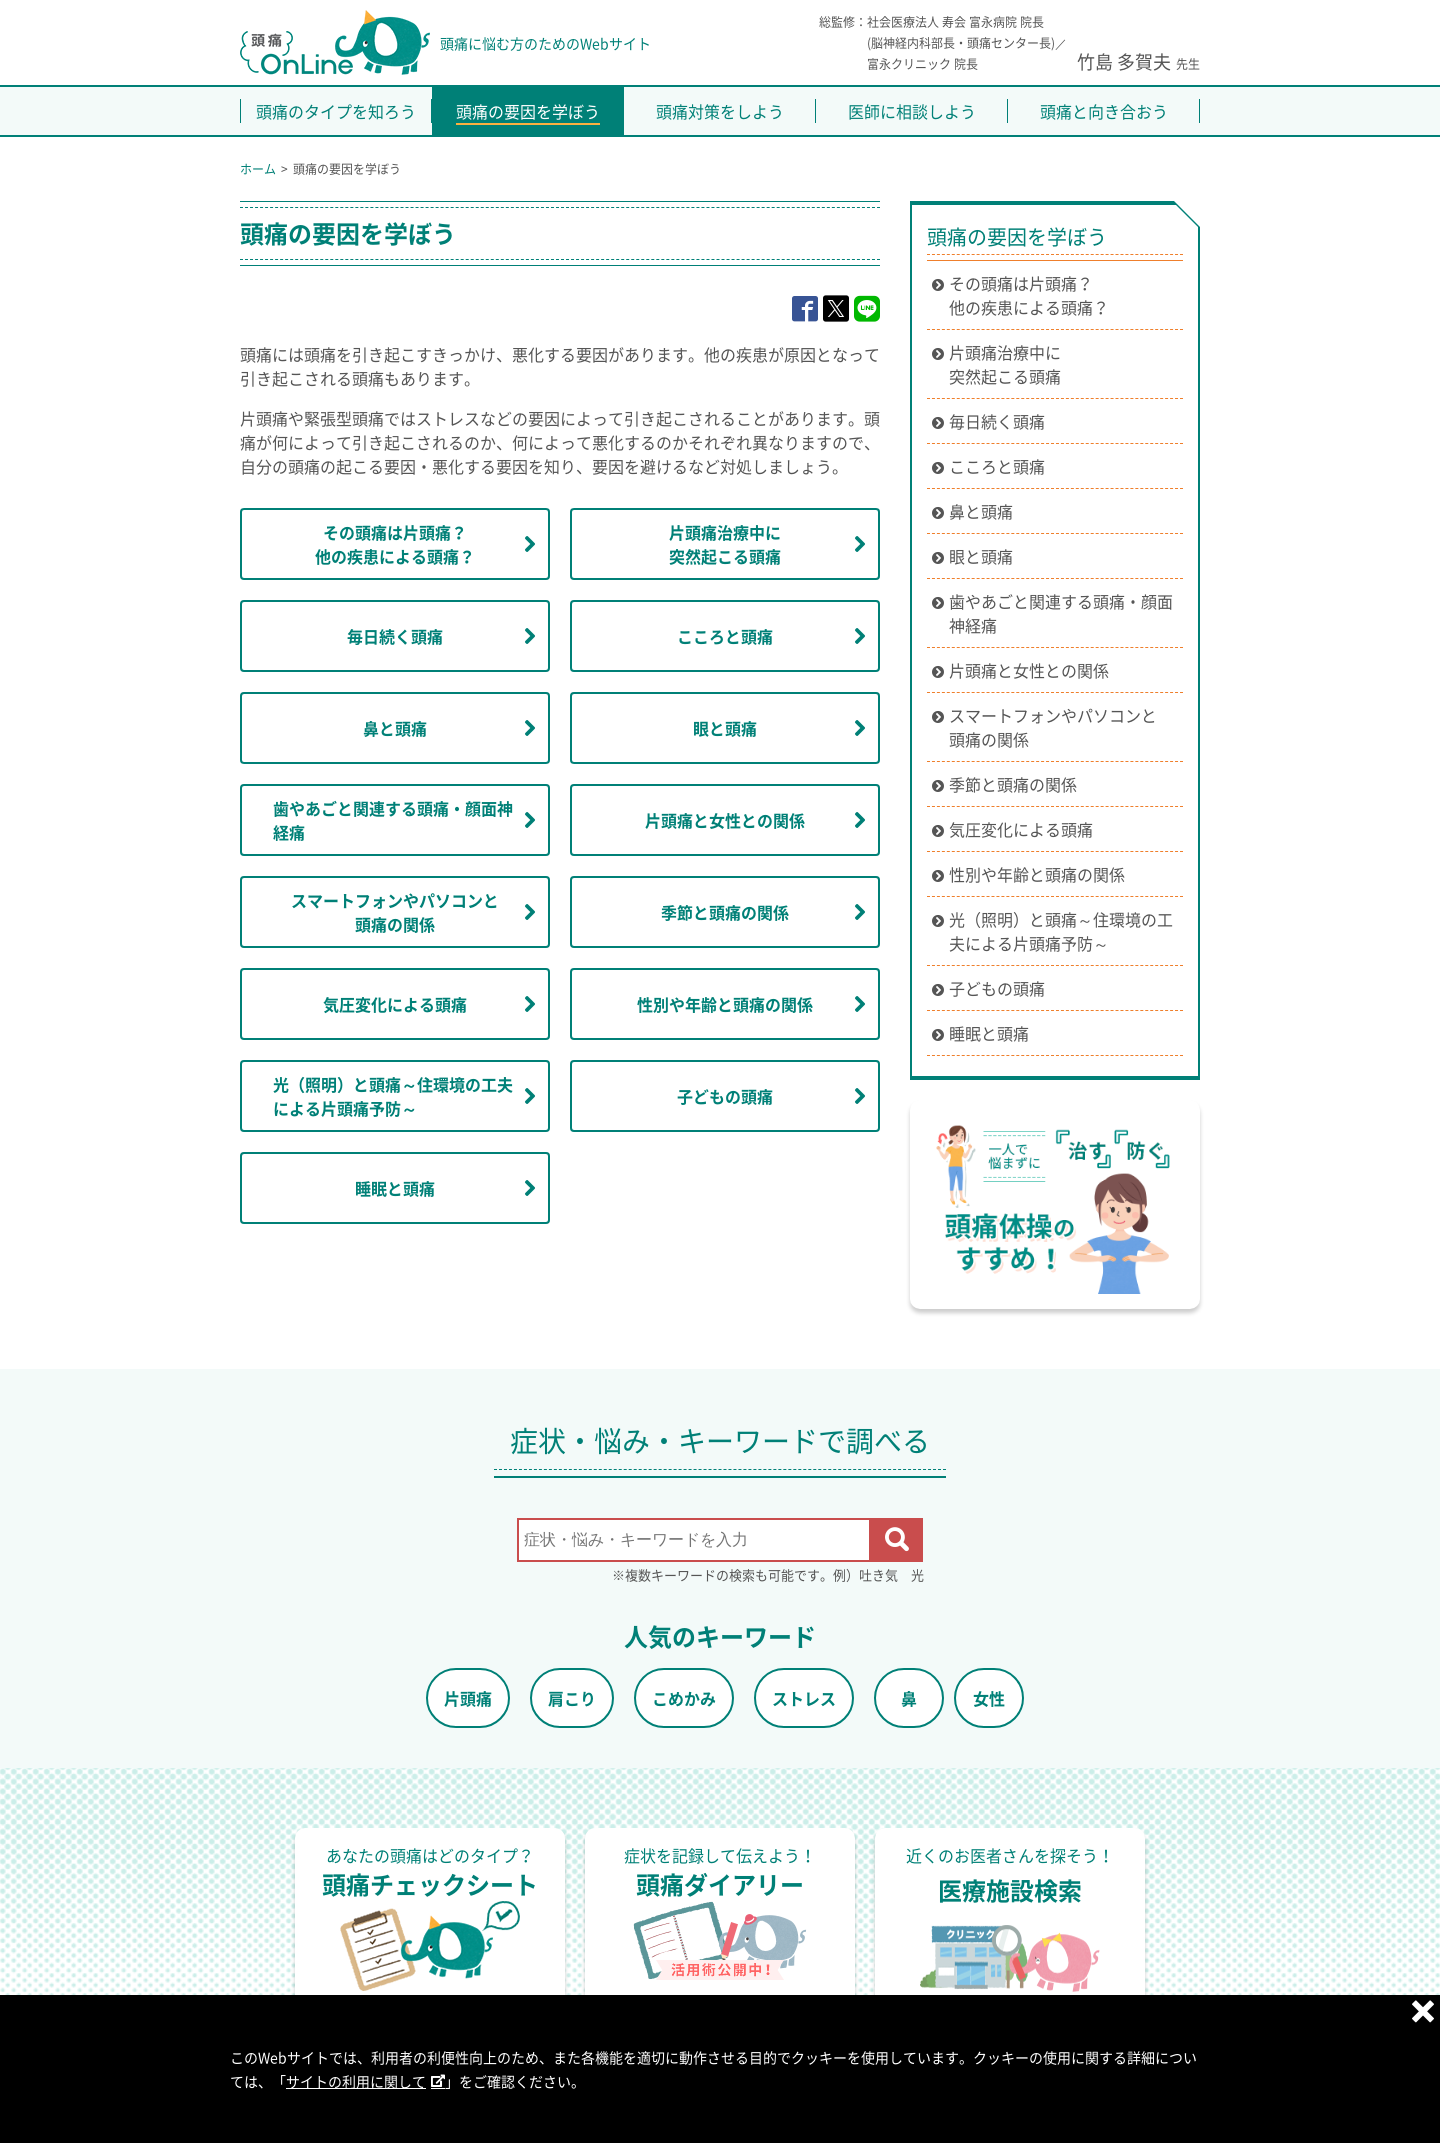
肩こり (572, 1698)
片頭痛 (468, 1698)
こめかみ (684, 1698)
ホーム (258, 169)
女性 (989, 1698)
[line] (867, 309)
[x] (836, 309)
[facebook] (805, 309)
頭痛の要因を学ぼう (1017, 236)
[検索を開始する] (897, 1540)
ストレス (804, 1698)
